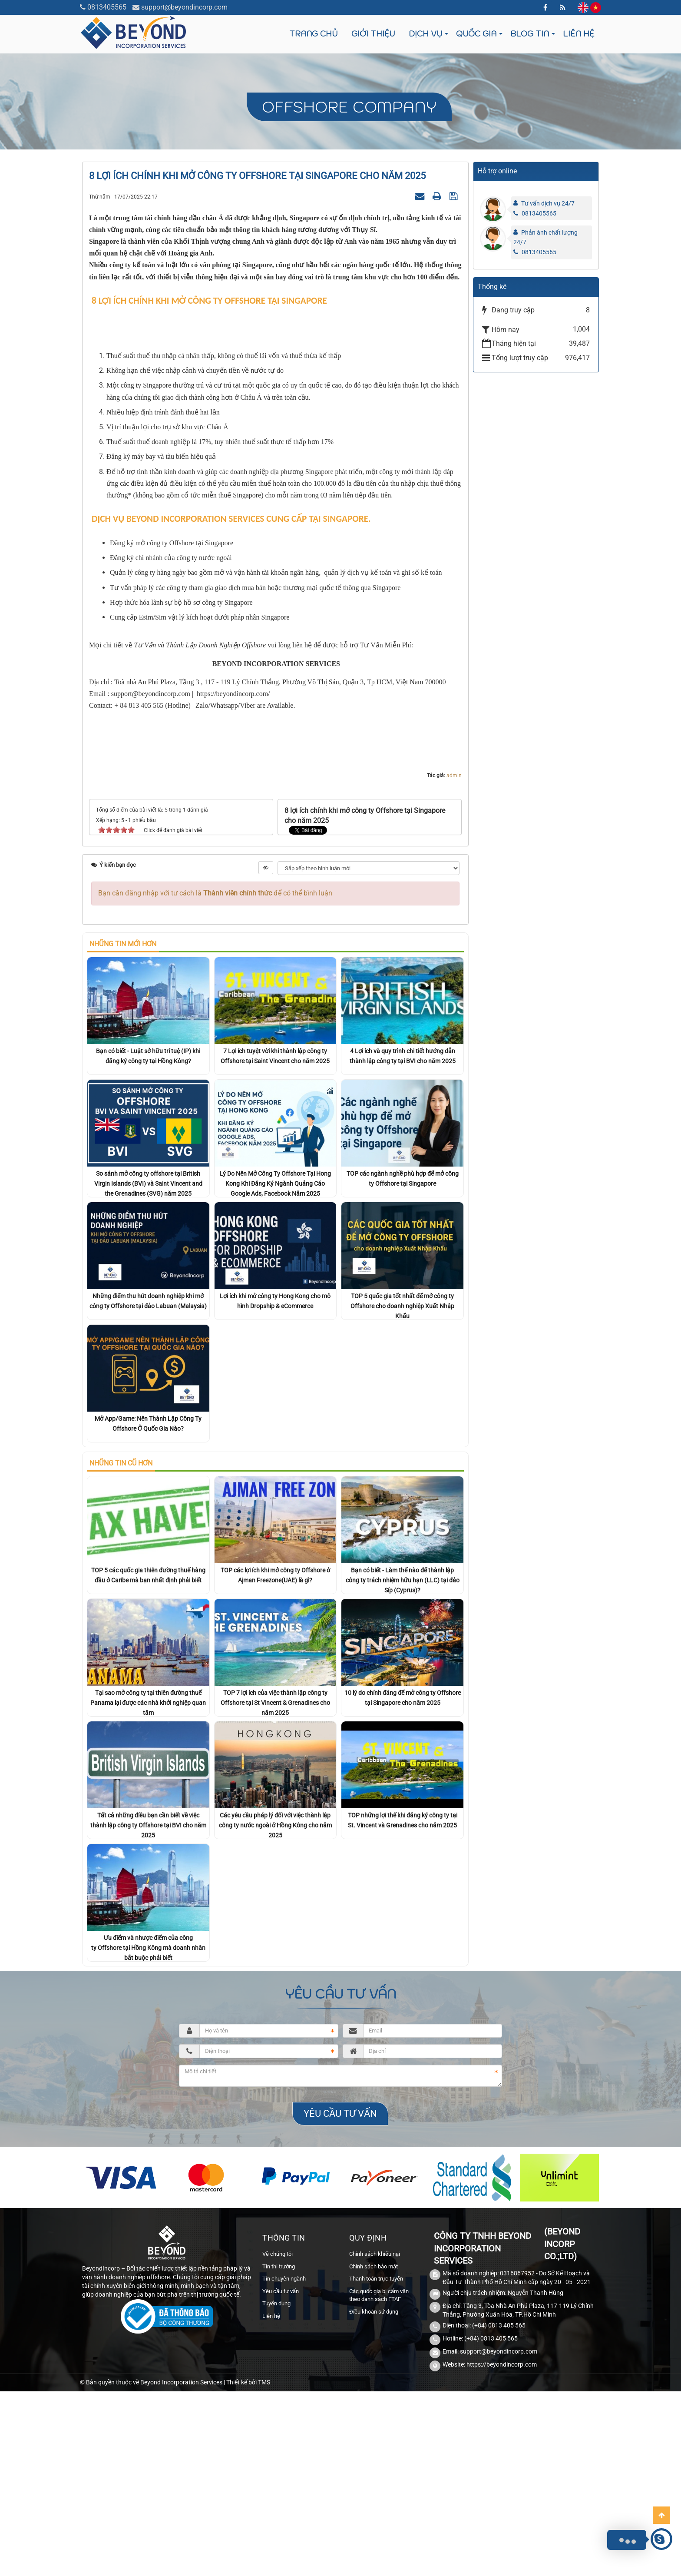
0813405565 (106, 7)
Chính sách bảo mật (373, 2451)
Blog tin (529, 34)
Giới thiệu (373, 34)
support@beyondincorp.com (184, 7)
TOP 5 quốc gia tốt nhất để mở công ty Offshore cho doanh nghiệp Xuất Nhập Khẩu (402, 1491)
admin (454, 961)
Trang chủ (313, 34)
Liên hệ (578, 34)
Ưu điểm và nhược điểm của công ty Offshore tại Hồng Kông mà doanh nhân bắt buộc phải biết (148, 2132)
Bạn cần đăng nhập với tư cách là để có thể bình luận (215, 1078)
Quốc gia (476, 34)
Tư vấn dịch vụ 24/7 (548, 203)
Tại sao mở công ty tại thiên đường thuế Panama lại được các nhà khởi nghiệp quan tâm (148, 1887)
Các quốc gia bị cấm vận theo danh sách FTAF (379, 2480)
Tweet (298, 1015)
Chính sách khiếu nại (374, 2439)
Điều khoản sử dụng (373, 2496)
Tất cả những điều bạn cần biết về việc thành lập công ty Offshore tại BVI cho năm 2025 (148, 2010)
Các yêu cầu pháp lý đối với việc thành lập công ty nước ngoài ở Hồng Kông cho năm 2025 (275, 2010)
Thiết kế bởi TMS (248, 2566)
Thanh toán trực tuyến (376, 2463)
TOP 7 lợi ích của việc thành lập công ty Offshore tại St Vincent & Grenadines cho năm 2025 (275, 1887)
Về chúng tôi (277, 2439)
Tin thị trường (278, 2451)
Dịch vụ (425, 34)
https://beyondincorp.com (501, 2549)
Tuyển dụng (276, 2488)
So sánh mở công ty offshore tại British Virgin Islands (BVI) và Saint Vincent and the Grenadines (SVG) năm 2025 (148, 1368)
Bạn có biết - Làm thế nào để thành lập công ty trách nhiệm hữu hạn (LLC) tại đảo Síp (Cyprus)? (403, 1765)
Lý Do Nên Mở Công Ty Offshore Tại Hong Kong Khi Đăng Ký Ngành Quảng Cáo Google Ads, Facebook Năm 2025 (275, 1368)
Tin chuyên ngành (284, 2463)
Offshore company (349, 106)
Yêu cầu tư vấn (280, 2476)
